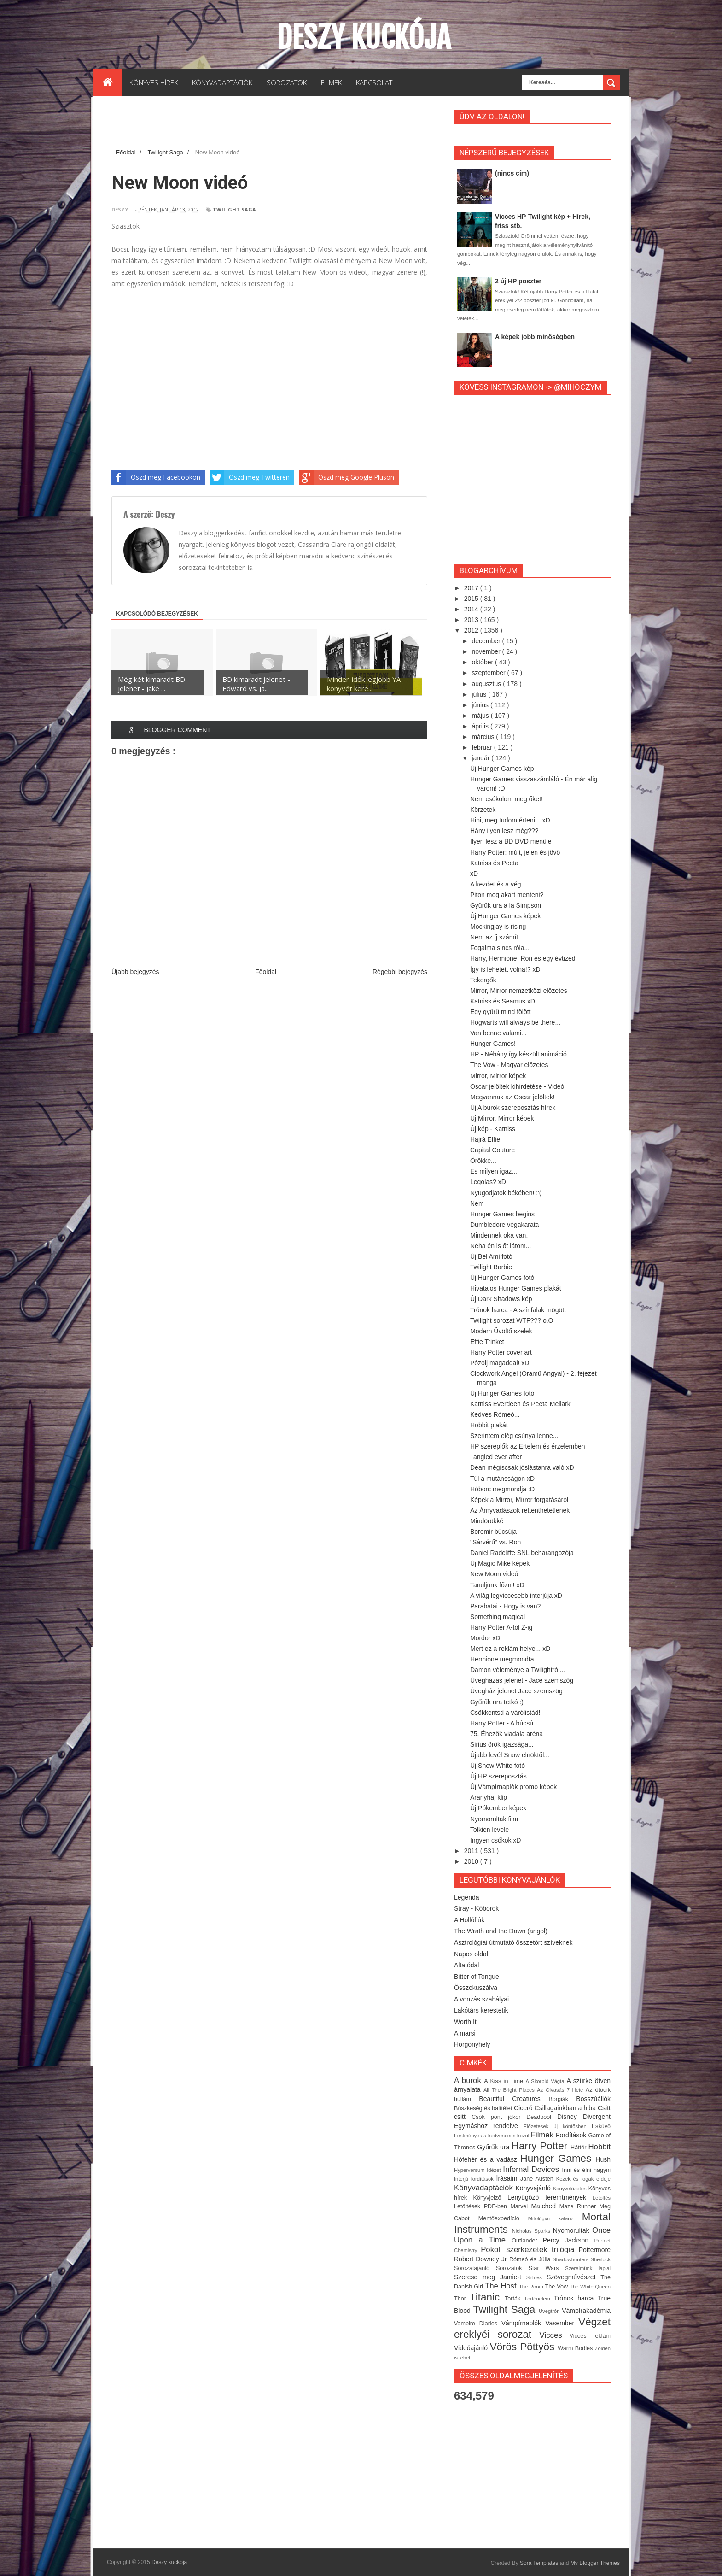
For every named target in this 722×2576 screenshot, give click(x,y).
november (487, 651)
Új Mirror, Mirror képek (502, 1118)
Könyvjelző (490, 2198)
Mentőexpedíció (503, 2218)
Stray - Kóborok (476, 1908)
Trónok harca (576, 2298)
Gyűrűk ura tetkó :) (497, 1702)
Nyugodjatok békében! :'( (505, 1193)
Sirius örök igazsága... (502, 1744)
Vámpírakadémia (586, 2310)
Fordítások (572, 2135)
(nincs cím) (512, 173)
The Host (502, 2286)
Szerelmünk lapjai (588, 2268)
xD (474, 873)
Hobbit (599, 2146)
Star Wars (547, 2268)
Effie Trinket (487, 1341)
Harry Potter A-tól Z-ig (501, 1627)
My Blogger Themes (595, 2563)
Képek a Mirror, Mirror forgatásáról (519, 1499)
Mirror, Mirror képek (498, 1076)
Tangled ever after (496, 1457)
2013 (472, 619)
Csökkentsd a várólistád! (505, 1712)
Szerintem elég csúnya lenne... (514, 1435)
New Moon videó (494, 1574)
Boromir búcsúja (493, 1531)
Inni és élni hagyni (586, 2170)
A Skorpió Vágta (545, 2081)
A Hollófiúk (469, 1920)
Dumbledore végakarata (504, 1224)
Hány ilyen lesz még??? (504, 830)
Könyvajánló (534, 2188)
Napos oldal (471, 1954)
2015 (472, 598)
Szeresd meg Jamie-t (490, 2277)
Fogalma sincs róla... (500, 947)
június (481, 705)
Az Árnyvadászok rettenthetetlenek (520, 1510)
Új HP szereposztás (498, 1776)
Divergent (597, 2116)
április (481, 726)
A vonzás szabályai (481, 1999)
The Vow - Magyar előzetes (509, 1064)
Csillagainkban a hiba (566, 2108)
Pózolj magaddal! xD (499, 1363)
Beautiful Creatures (513, 2098)
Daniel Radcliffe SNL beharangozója (522, 1552)
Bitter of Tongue (476, 1976)
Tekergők (483, 980)
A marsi (465, 2033)
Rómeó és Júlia (531, 2259)
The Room (532, 2286)
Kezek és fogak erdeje (583, 2179)
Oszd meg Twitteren (250, 477)
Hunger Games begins (502, 1214)
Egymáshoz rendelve (489, 2126)
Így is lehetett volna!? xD (505, 969)
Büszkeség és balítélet (484, 2108)
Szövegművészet (573, 2277)
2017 (472, 588)
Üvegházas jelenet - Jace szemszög (521, 1680)
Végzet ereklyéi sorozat (532, 2328)
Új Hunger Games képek (505, 916)
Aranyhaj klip (488, 1797)
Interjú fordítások (475, 2179)
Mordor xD (485, 1638)
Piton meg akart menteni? (507, 894)
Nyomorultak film (494, 1819)
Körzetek (482, 809)
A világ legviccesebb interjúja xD (516, 1595)
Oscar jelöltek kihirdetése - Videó (517, 1086)
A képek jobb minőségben (535, 336)
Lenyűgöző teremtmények (550, 2197)
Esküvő (601, 2126)
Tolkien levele (489, 1829)
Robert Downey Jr (481, 2259)
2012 (472, 630)
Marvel (520, 2206)
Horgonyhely (472, 2044)
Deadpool (541, 2117)
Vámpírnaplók (523, 2323)
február (483, 747)
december (487, 641)
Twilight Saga (234, 209)
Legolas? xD (488, 1181)
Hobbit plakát (489, 1425)
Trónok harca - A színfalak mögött (518, 1310)
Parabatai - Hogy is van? (505, 1606)
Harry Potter (541, 2146)
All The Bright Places (510, 2090)
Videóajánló (472, 2348)
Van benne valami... (498, 1033)
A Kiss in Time (504, 2081)
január (481, 758)
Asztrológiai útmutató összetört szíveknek (513, 1942)
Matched (545, 2206)
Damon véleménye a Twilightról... (517, 1669)
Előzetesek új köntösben (558, 2126)
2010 (472, 1861)
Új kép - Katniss (492, 1129)
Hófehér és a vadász (487, 2159)
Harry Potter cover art (501, 1352)
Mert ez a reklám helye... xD (510, 1648)
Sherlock (600, 2259)
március (484, 736)
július (480, 694)
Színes (536, 2277)
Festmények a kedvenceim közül (492, 2135)
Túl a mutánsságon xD (502, 1478)
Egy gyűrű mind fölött (500, 1011)
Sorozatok (512, 2268)
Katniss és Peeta (494, 863)
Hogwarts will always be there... (515, 1022)
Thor (462, 2298)
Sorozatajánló (475, 2268)
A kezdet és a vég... (498, 884)
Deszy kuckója (363, 37)
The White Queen (590, 2286)
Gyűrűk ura (494, 2147)
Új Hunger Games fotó (502, 1277)
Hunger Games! (493, 1043)
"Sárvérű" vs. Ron (495, 1542)
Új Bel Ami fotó (491, 1256)
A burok (469, 2080)
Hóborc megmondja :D (502, 1489)
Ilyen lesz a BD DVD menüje (511, 841)
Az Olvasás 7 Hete (561, 2090)
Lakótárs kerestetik (481, 2010)
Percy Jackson (568, 2240)
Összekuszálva (475, 1987)
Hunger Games (558, 2158)
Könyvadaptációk (485, 2187)
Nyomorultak (572, 2230)
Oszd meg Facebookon (155, 477)
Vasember (561, 2323)
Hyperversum (470, 2170)
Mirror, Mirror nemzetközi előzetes (518, 990)
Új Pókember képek (498, 1808)
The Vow (557, 2286)
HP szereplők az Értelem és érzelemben (527, 1446)
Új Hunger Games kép (502, 768)
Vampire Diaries (477, 2323)
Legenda (466, 1897)
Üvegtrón (550, 2311)
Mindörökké (486, 1521)
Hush (603, 2159)
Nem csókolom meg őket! (506, 799)
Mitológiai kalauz (555, 2218)
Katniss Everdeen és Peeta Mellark (520, 1404)
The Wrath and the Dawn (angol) (500, 1931)
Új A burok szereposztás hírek (512, 1107)
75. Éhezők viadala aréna (506, 1733)
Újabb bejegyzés (135, 971)
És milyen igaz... (493, 1171)
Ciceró (524, 2108)
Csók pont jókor (499, 2117)
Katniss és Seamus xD (502, 1001)
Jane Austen (538, 2179)
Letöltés (602, 2197)
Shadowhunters (571, 2259)
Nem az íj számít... (497, 937)
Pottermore (595, 2249)
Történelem (538, 2298)
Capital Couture (492, 1150)
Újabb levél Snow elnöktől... (509, 1755)
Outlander (527, 2240)
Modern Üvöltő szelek (501, 1331)
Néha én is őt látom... (500, 1246)
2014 (472, 609)
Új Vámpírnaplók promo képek (513, 1786)
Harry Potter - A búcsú (501, 1723)
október (483, 662)
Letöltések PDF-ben (482, 2206)
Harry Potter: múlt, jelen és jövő (515, 852)
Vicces (555, 2335)
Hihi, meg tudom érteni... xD (510, 820)
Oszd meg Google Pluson (346, 477)
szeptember (489, 672)
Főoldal (265, 971)
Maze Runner (579, 2206)
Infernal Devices (532, 2169)
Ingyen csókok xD (495, 1840)
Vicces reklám (590, 2336)
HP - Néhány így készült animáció (518, 1054)
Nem (477, 1203)
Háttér (579, 2147)
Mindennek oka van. (499, 1235)
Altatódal (466, 1965)
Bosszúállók (593, 2098)
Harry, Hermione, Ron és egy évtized (523, 958)
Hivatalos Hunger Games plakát (515, 1288)
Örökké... (483, 1160)
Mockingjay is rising (498, 926)
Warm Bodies (576, 2348)
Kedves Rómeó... (494, 1414)
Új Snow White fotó (497, 1765)
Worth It (465, 2021)
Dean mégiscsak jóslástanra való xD (522, 1467)
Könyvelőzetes (570, 2188)
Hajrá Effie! (486, 1139)
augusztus (487, 683)
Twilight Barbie (491, 1267)
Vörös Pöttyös (524, 2347)
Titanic (487, 2297)
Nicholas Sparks (532, 2231)
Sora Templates (539, 2563)
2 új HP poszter (518, 281)
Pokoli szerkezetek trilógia (530, 2249)
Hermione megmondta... (504, 1659)
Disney (570, 2116)
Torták (514, 2298)
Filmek (543, 2134)
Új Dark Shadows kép (501, 1299)
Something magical (497, 1616)
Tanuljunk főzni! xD (497, 1585)
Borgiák (562, 2099)
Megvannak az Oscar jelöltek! (512, 1097)
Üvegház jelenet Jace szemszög (516, 1691)
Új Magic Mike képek (500, 1563)
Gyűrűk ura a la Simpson (505, 905)
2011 (472, 1850)
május (481, 715)
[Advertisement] (279, 124)
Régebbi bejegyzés (400, 971)
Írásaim (508, 2178)
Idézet (495, 2170)
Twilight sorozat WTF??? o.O (511, 1320)
